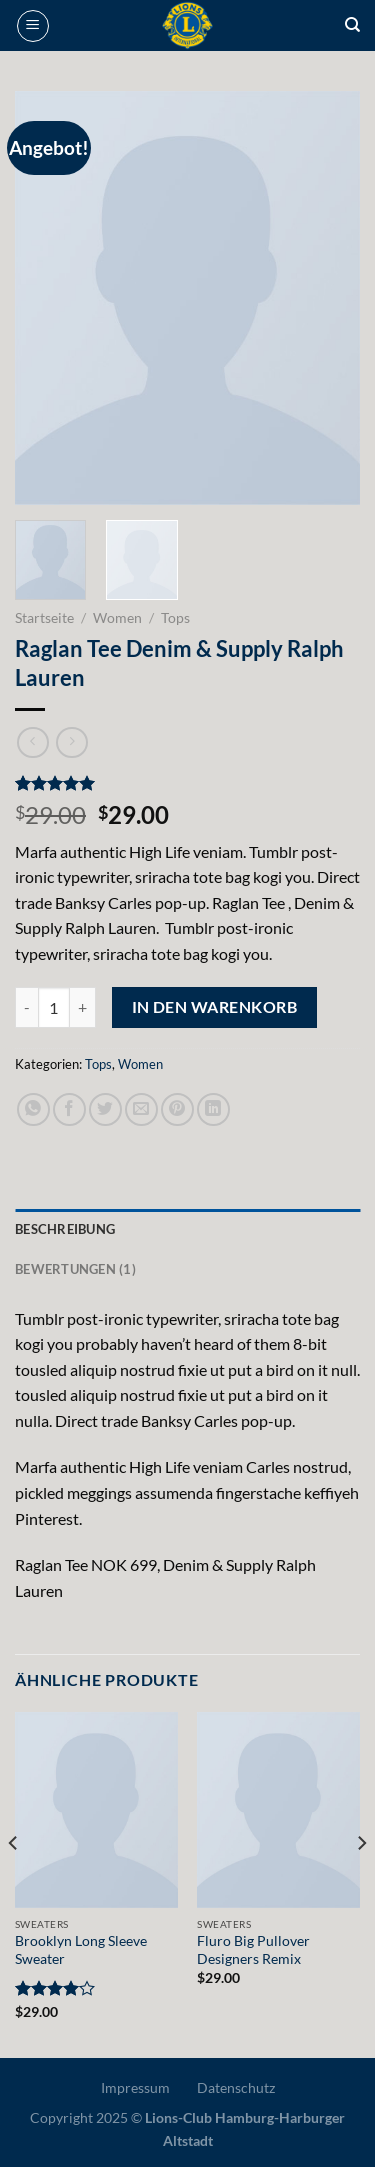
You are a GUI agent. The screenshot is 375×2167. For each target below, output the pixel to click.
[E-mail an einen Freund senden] (141, 1109)
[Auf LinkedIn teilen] (213, 1109)
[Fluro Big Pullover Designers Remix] (278, 1809)
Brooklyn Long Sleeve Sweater (81, 1950)
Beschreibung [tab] (65, 1229)
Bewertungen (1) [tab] (75, 1269)
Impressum (135, 2087)
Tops (175, 618)
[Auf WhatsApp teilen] (33, 1109)
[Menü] (33, 26)
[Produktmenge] (54, 1007)
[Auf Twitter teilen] (105, 1109)
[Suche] (352, 25)
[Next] (361, 1883)
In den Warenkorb (214, 1007)
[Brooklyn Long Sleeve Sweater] (96, 1809)
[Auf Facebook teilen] (69, 1109)
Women (117, 618)
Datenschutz (236, 2087)
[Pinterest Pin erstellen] (177, 1109)
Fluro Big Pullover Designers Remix (253, 1950)
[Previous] (14, 1883)
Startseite (44, 618)
